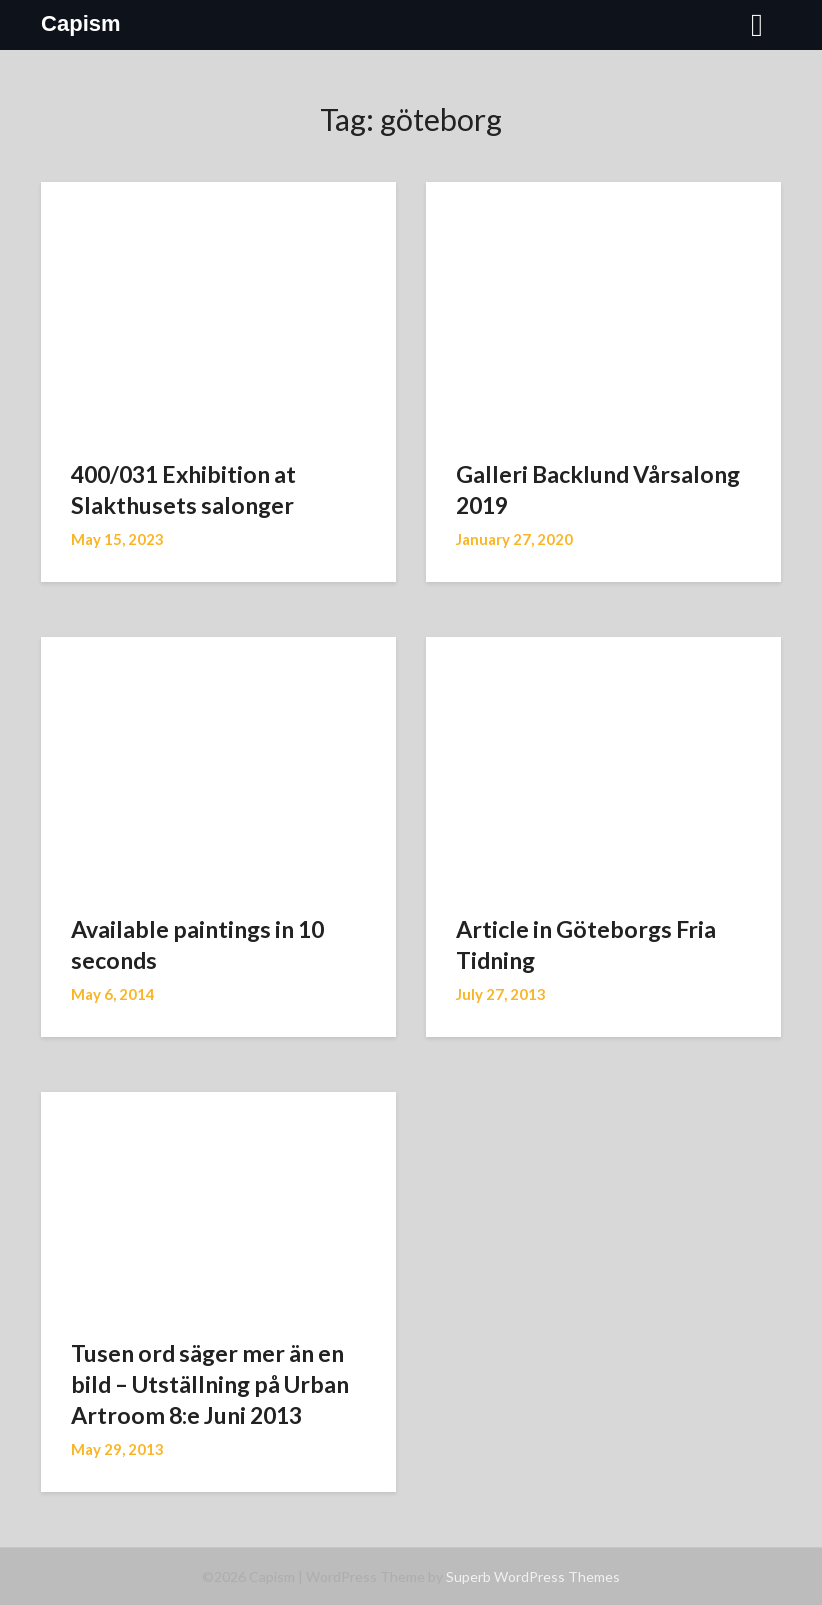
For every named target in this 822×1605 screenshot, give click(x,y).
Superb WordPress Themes (533, 1576)
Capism (80, 23)
